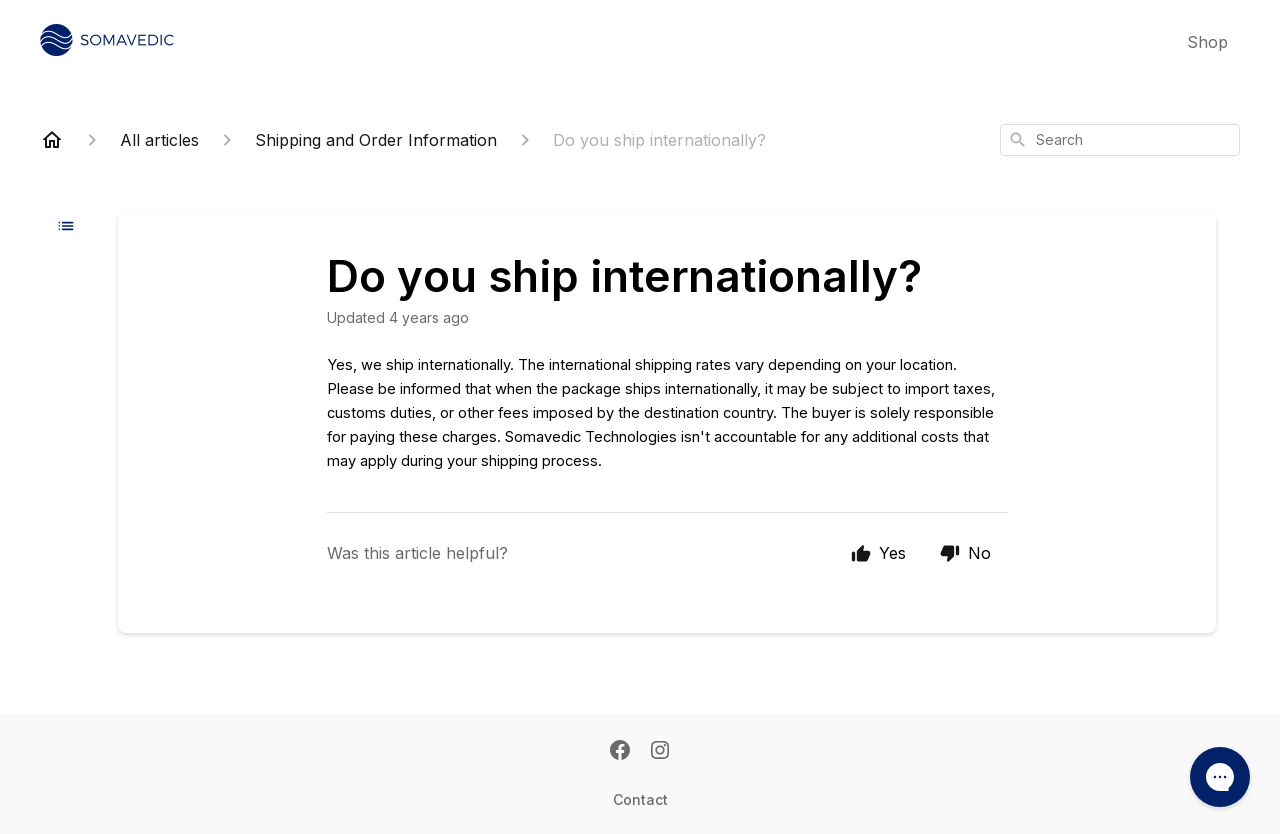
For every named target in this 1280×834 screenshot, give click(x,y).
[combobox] (1120, 140)
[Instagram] (660, 752)
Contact (640, 799)
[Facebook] (620, 752)
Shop (1207, 42)
